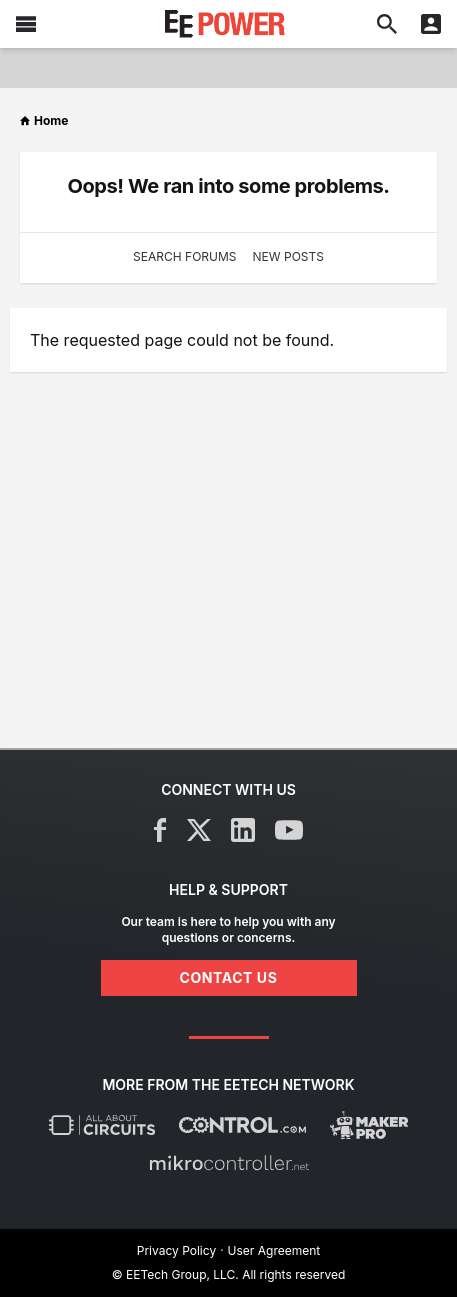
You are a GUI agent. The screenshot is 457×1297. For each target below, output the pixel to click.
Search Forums (184, 256)
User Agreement (274, 1250)
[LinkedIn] (243, 830)
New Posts (288, 256)
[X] (199, 830)
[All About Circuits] (102, 1125)
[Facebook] (160, 830)
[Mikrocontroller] (229, 1163)
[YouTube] (289, 830)
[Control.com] (242, 1125)
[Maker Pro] (369, 1125)
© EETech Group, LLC (174, 1274)
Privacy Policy (176, 1250)
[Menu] (26, 24)
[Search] (387, 24)
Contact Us (229, 977)
